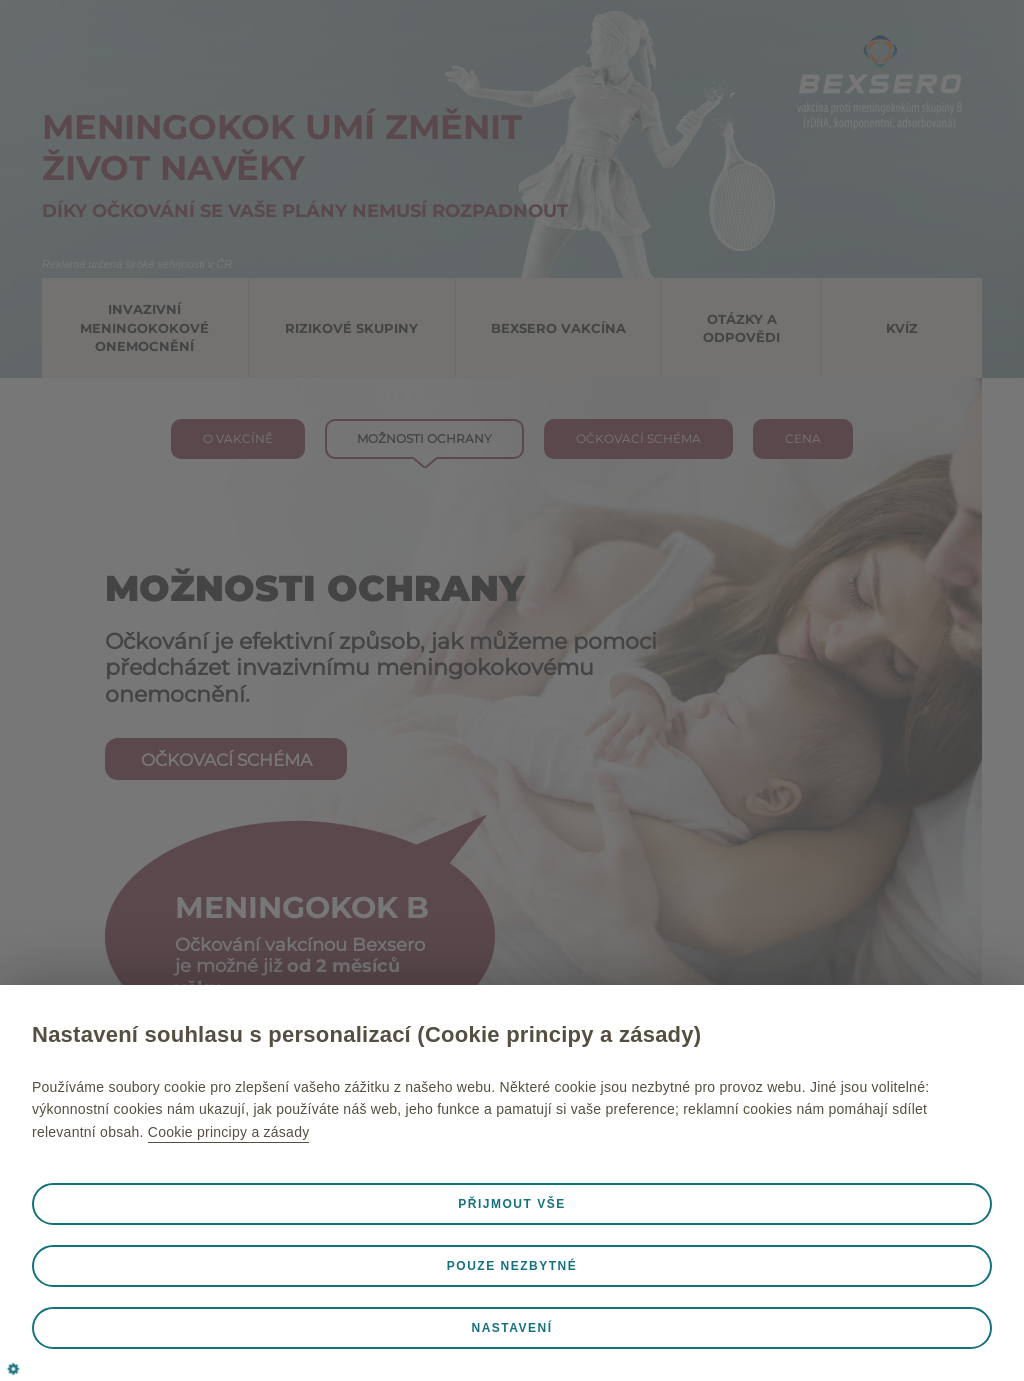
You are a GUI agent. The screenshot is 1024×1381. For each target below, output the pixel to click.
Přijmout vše (511, 1204)
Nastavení (511, 1328)
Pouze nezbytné (512, 1266)
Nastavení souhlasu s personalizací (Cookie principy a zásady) (366, 1034)
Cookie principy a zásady (229, 1132)
